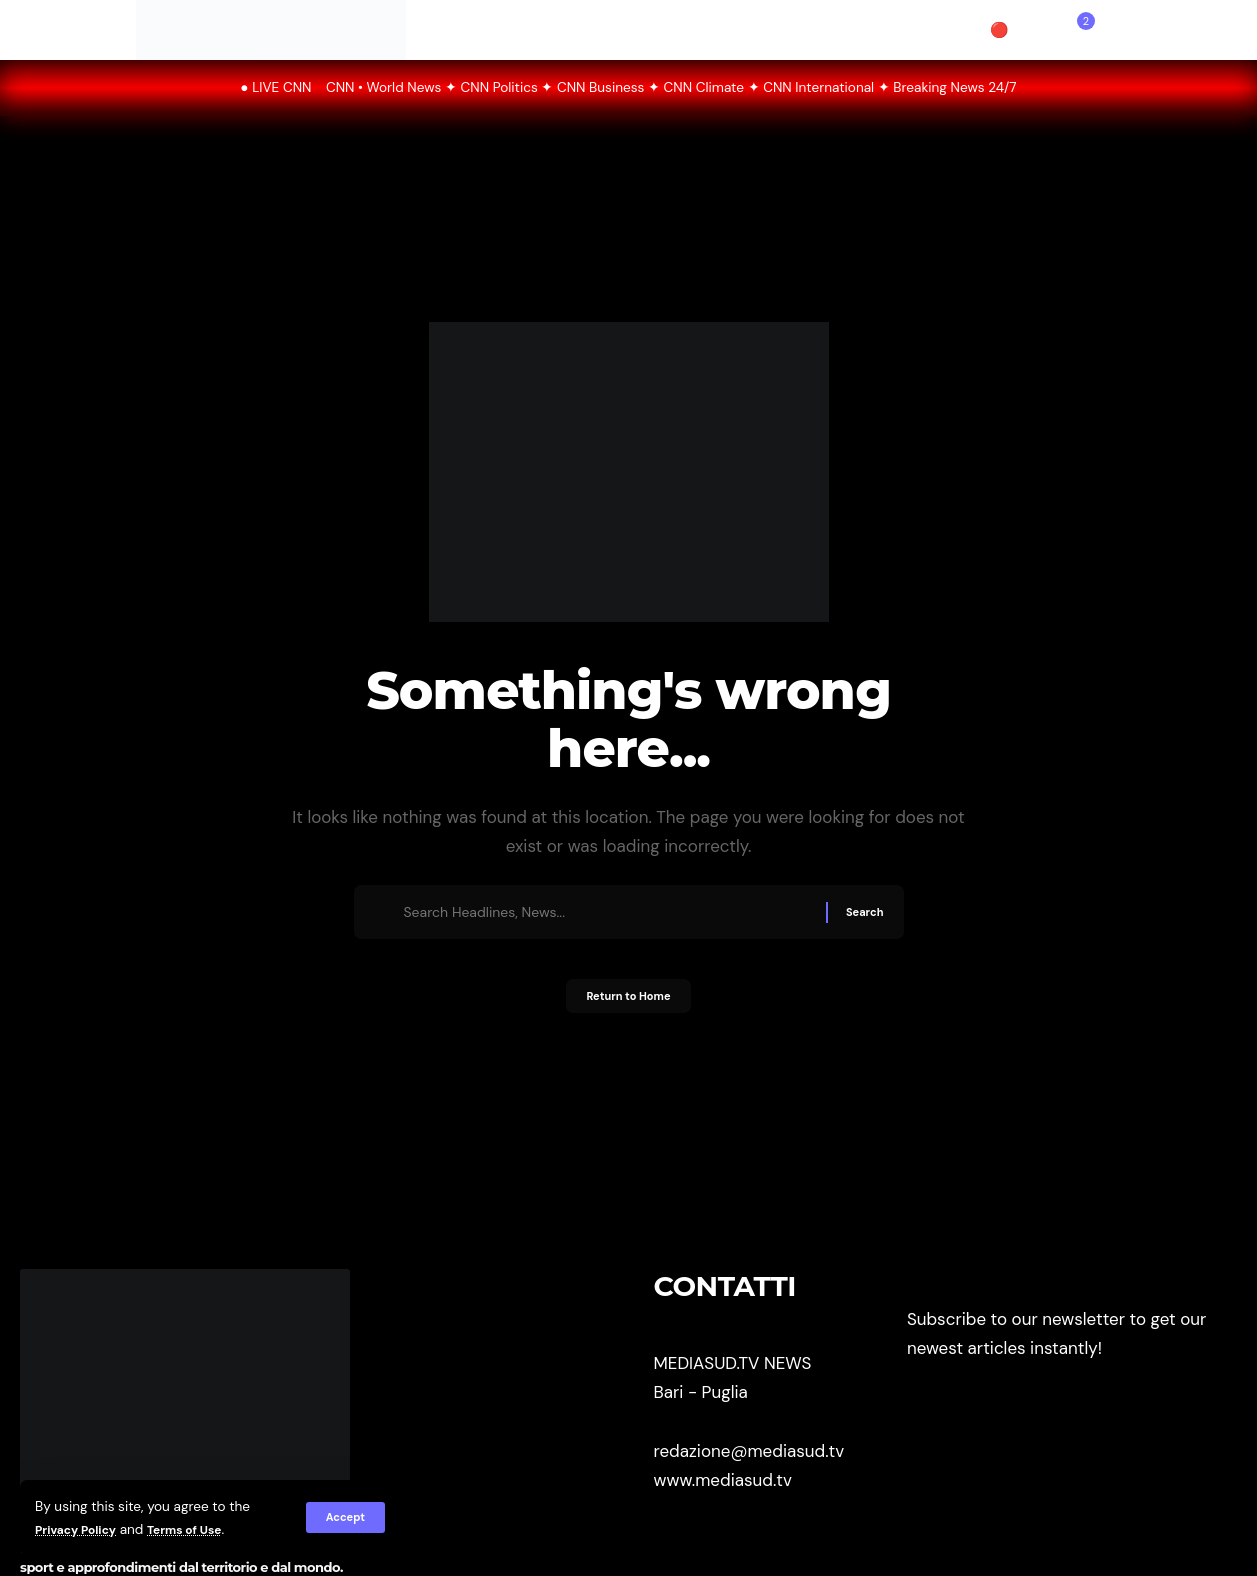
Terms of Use (201, 1529)
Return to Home (629, 1004)
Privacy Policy (81, 1529)
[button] (343, 1518)
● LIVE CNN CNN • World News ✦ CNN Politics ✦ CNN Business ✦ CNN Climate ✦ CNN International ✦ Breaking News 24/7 (628, 87)
